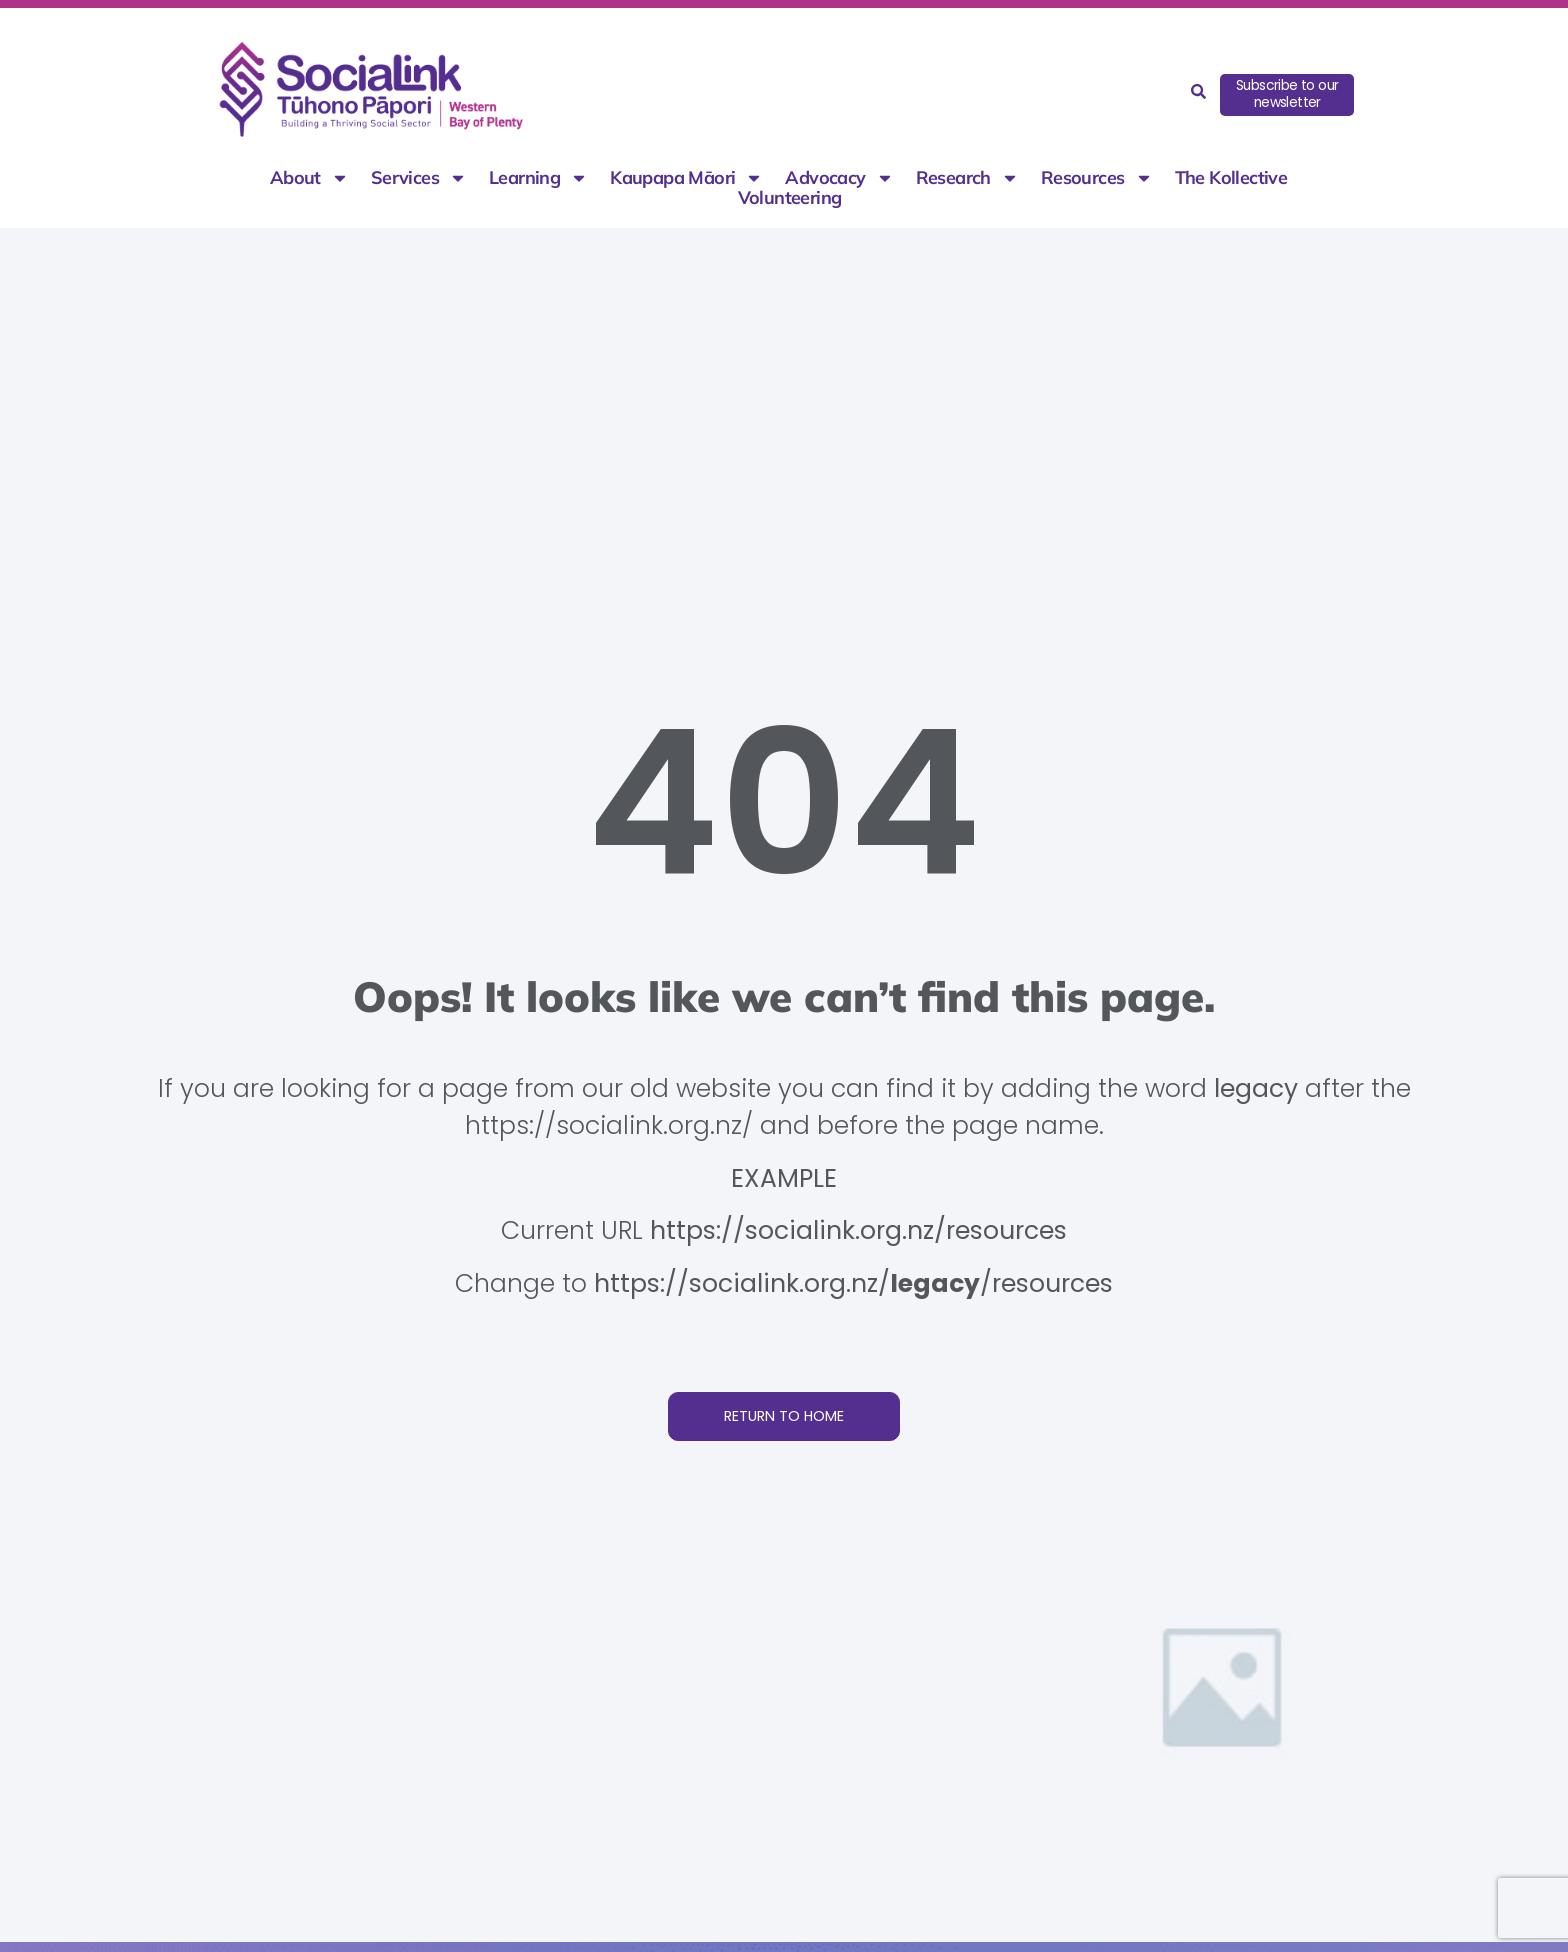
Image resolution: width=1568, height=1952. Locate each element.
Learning (538, 178)
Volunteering (790, 198)
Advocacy (839, 178)
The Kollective (1231, 178)
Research (967, 178)
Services (419, 178)
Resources (1097, 178)
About (309, 178)
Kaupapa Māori (686, 178)
